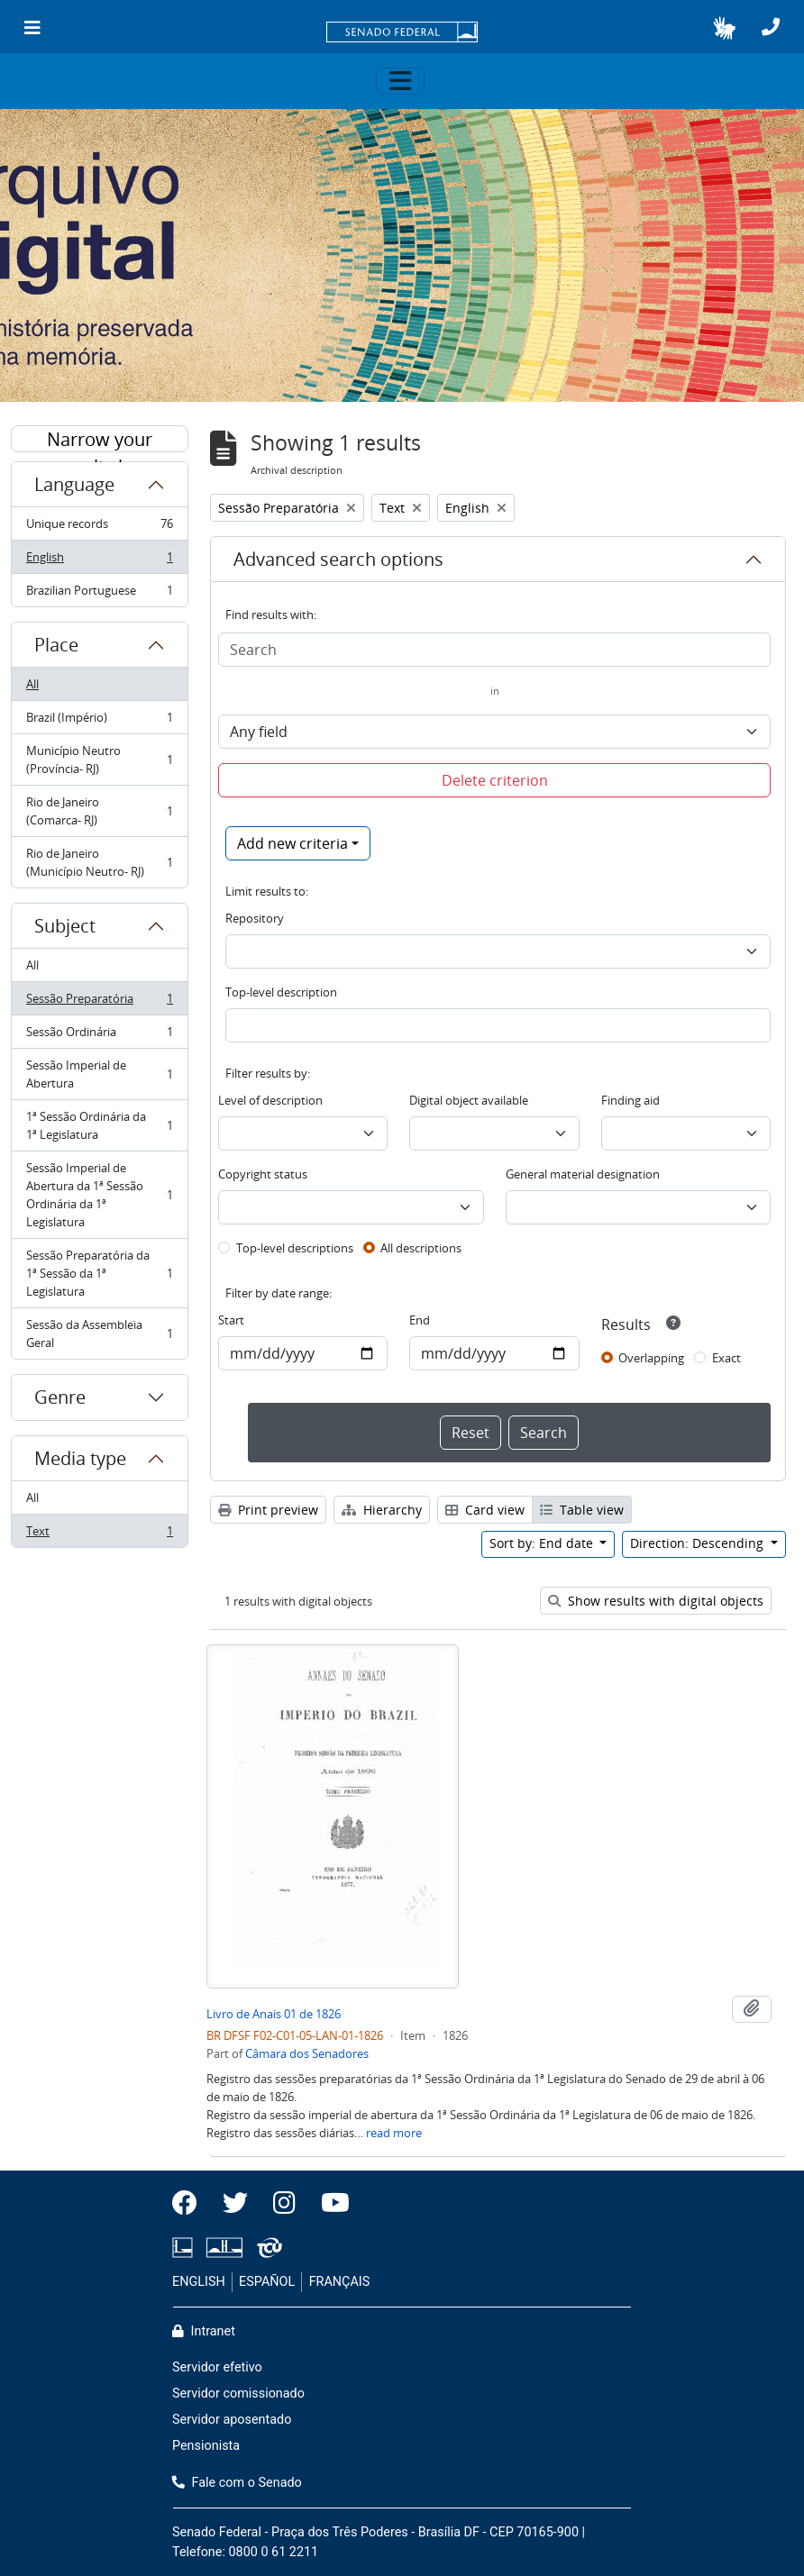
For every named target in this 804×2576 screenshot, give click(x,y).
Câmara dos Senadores (307, 2053)
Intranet (203, 2331)
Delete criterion (495, 780)
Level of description (270, 1100)
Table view (582, 1509)
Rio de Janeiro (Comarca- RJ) (99, 811)
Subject (65, 926)
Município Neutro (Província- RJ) (99, 759)
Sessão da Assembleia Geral (99, 1333)
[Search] (494, 650)
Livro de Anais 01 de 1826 (273, 2014)
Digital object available (468, 1100)
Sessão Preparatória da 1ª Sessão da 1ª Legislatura (99, 1273)
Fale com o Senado (237, 2482)
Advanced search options (338, 559)
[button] (724, 28)
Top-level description (281, 992)
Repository (254, 918)
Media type (80, 1458)
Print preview (268, 1509)
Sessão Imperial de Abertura (99, 1074)
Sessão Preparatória (99, 1002)
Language (74, 484)
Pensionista (206, 2445)
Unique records (99, 527)
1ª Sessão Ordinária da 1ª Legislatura (99, 1125)
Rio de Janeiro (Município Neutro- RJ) (99, 862)
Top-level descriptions (294, 1248)
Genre (60, 1397)
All (32, 684)
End (419, 1320)
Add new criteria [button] (292, 843)
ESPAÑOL (267, 2281)
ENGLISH (198, 2281)
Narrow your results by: (99, 439)
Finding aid (630, 1100)
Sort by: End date (543, 1543)
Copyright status (262, 1174)
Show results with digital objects (655, 1600)
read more (394, 2133)
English (99, 561)
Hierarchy (382, 1509)
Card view (485, 1509)
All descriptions (420, 1248)
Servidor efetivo (217, 2367)
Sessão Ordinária (99, 1036)
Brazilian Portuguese (99, 593)
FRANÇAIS (339, 2281)
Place (56, 645)
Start (231, 1320)
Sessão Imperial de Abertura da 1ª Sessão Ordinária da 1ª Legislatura (99, 1195)
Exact (726, 1358)
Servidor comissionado (238, 2393)
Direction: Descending (698, 1543)
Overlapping (651, 1358)
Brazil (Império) (99, 721)
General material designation (583, 1174)
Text (99, 1534)
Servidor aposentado (231, 2419)
